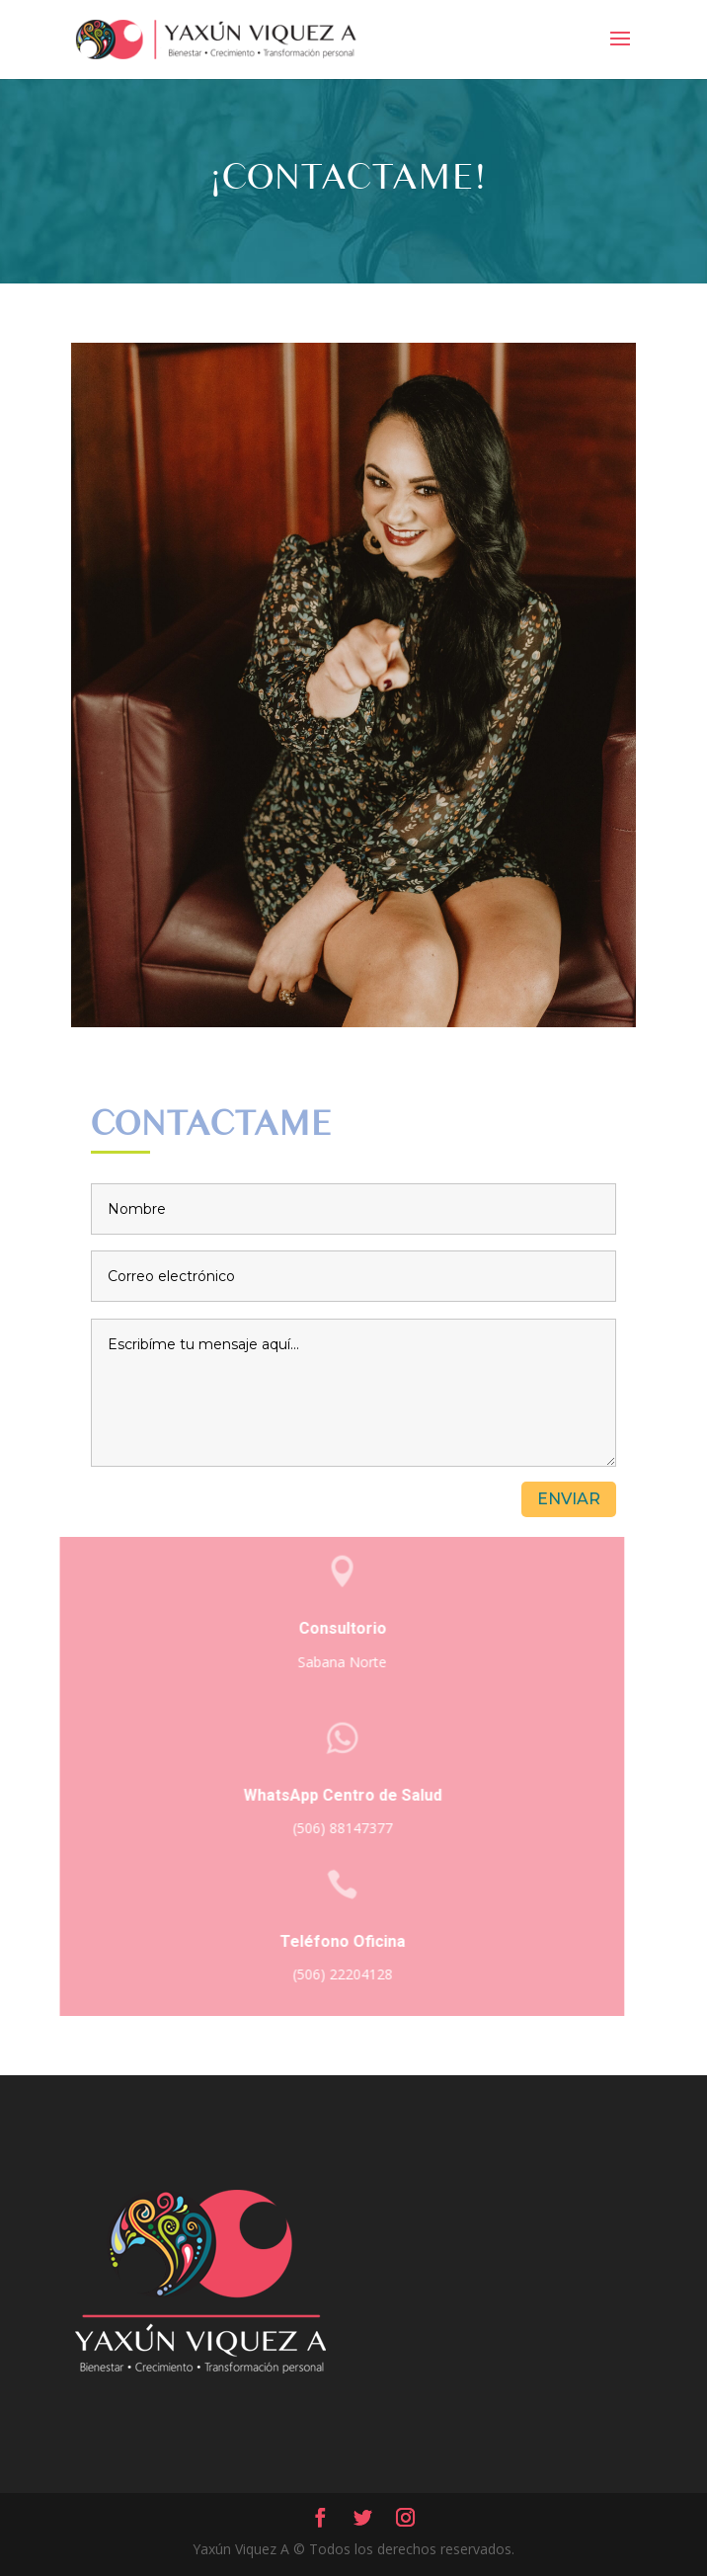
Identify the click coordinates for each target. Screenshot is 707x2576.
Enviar (568, 1498)
